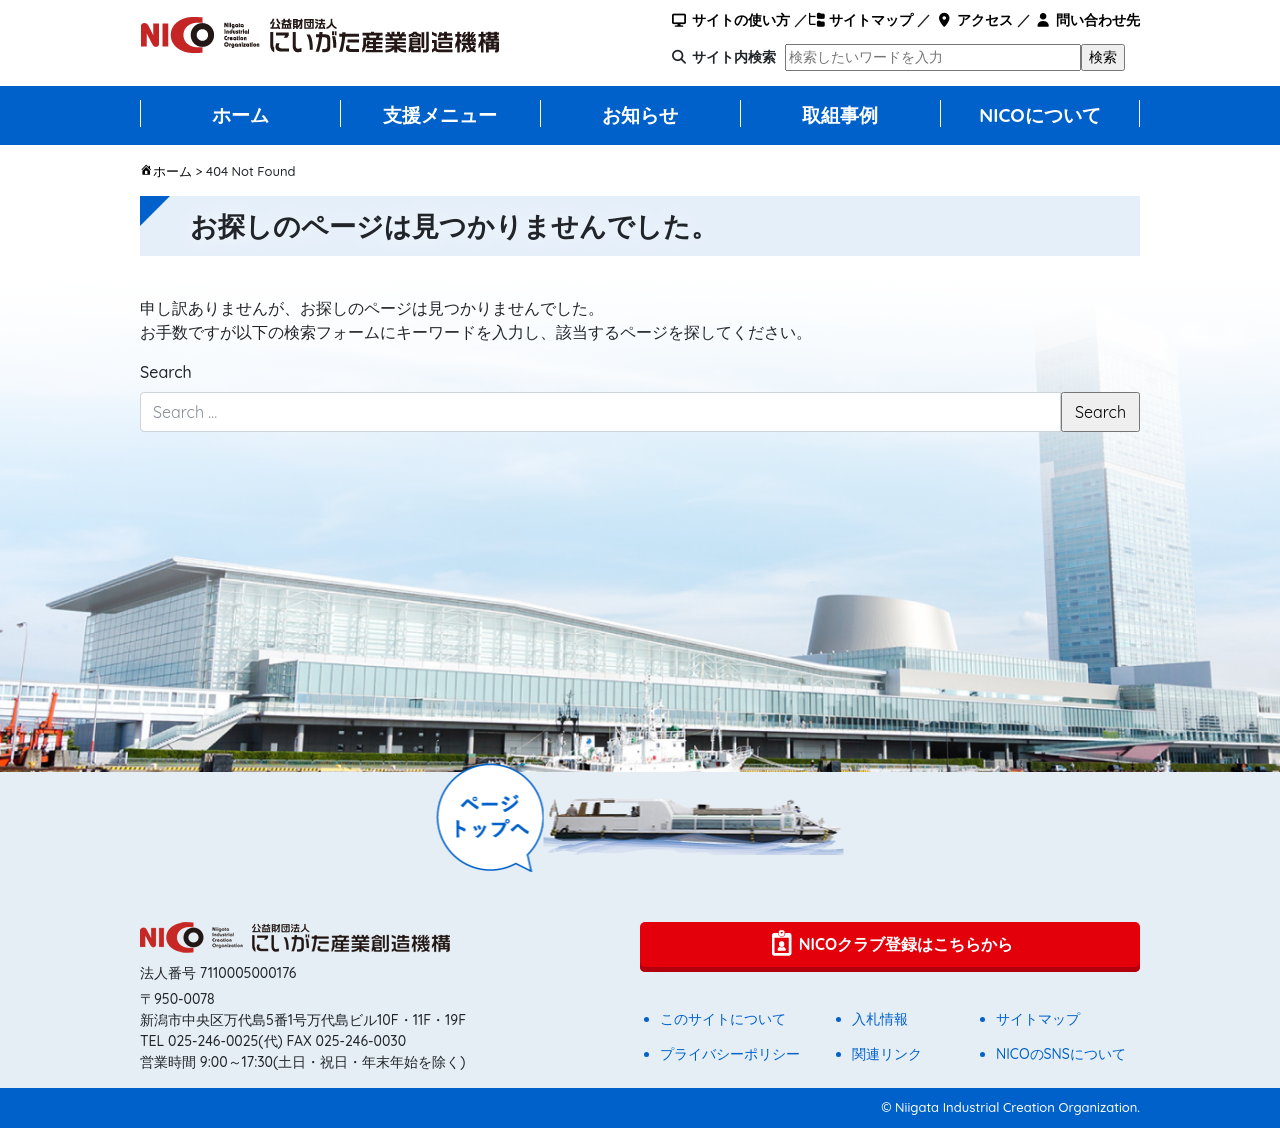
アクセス (973, 20)
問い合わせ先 (1087, 20)
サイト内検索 (734, 57)
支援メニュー (440, 115)
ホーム (240, 115)
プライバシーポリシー (730, 1054)
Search (166, 372)
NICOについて (1040, 115)
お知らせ (640, 115)
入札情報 (880, 1019)
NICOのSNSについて (1061, 1054)
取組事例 (840, 115)
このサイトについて (723, 1019)
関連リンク (887, 1054)
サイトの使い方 (730, 20)
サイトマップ (860, 20)
